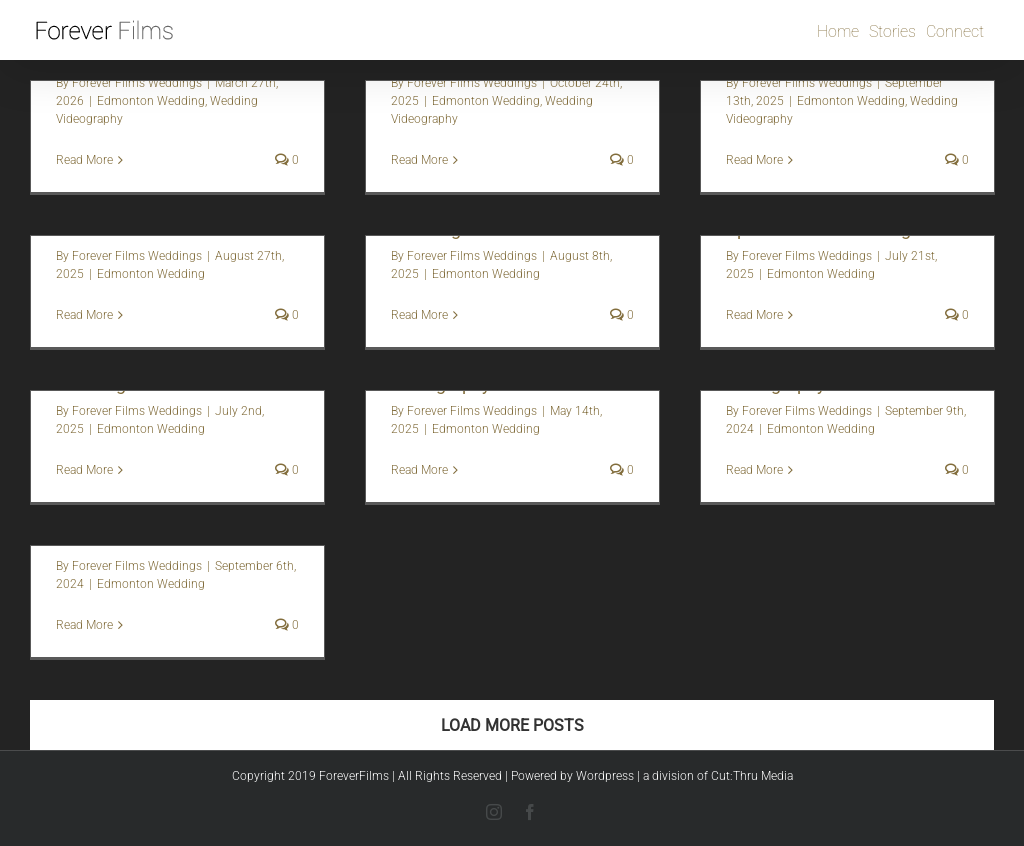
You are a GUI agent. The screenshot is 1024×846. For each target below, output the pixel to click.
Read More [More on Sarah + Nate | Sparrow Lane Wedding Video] (84, 470)
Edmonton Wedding (151, 101)
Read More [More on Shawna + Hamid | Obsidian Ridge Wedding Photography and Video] (84, 315)
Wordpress (605, 776)
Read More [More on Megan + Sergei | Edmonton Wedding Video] (419, 315)
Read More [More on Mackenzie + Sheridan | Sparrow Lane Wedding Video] (754, 315)
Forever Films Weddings (137, 83)
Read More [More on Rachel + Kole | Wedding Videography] (419, 470)
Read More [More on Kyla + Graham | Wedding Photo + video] (84, 625)
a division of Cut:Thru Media (718, 776)
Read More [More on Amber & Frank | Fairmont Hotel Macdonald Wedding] (84, 160)
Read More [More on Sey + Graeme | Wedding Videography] (754, 470)
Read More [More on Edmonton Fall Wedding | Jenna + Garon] (419, 160)
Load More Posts (512, 725)
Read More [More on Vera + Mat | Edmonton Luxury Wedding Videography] (754, 160)
